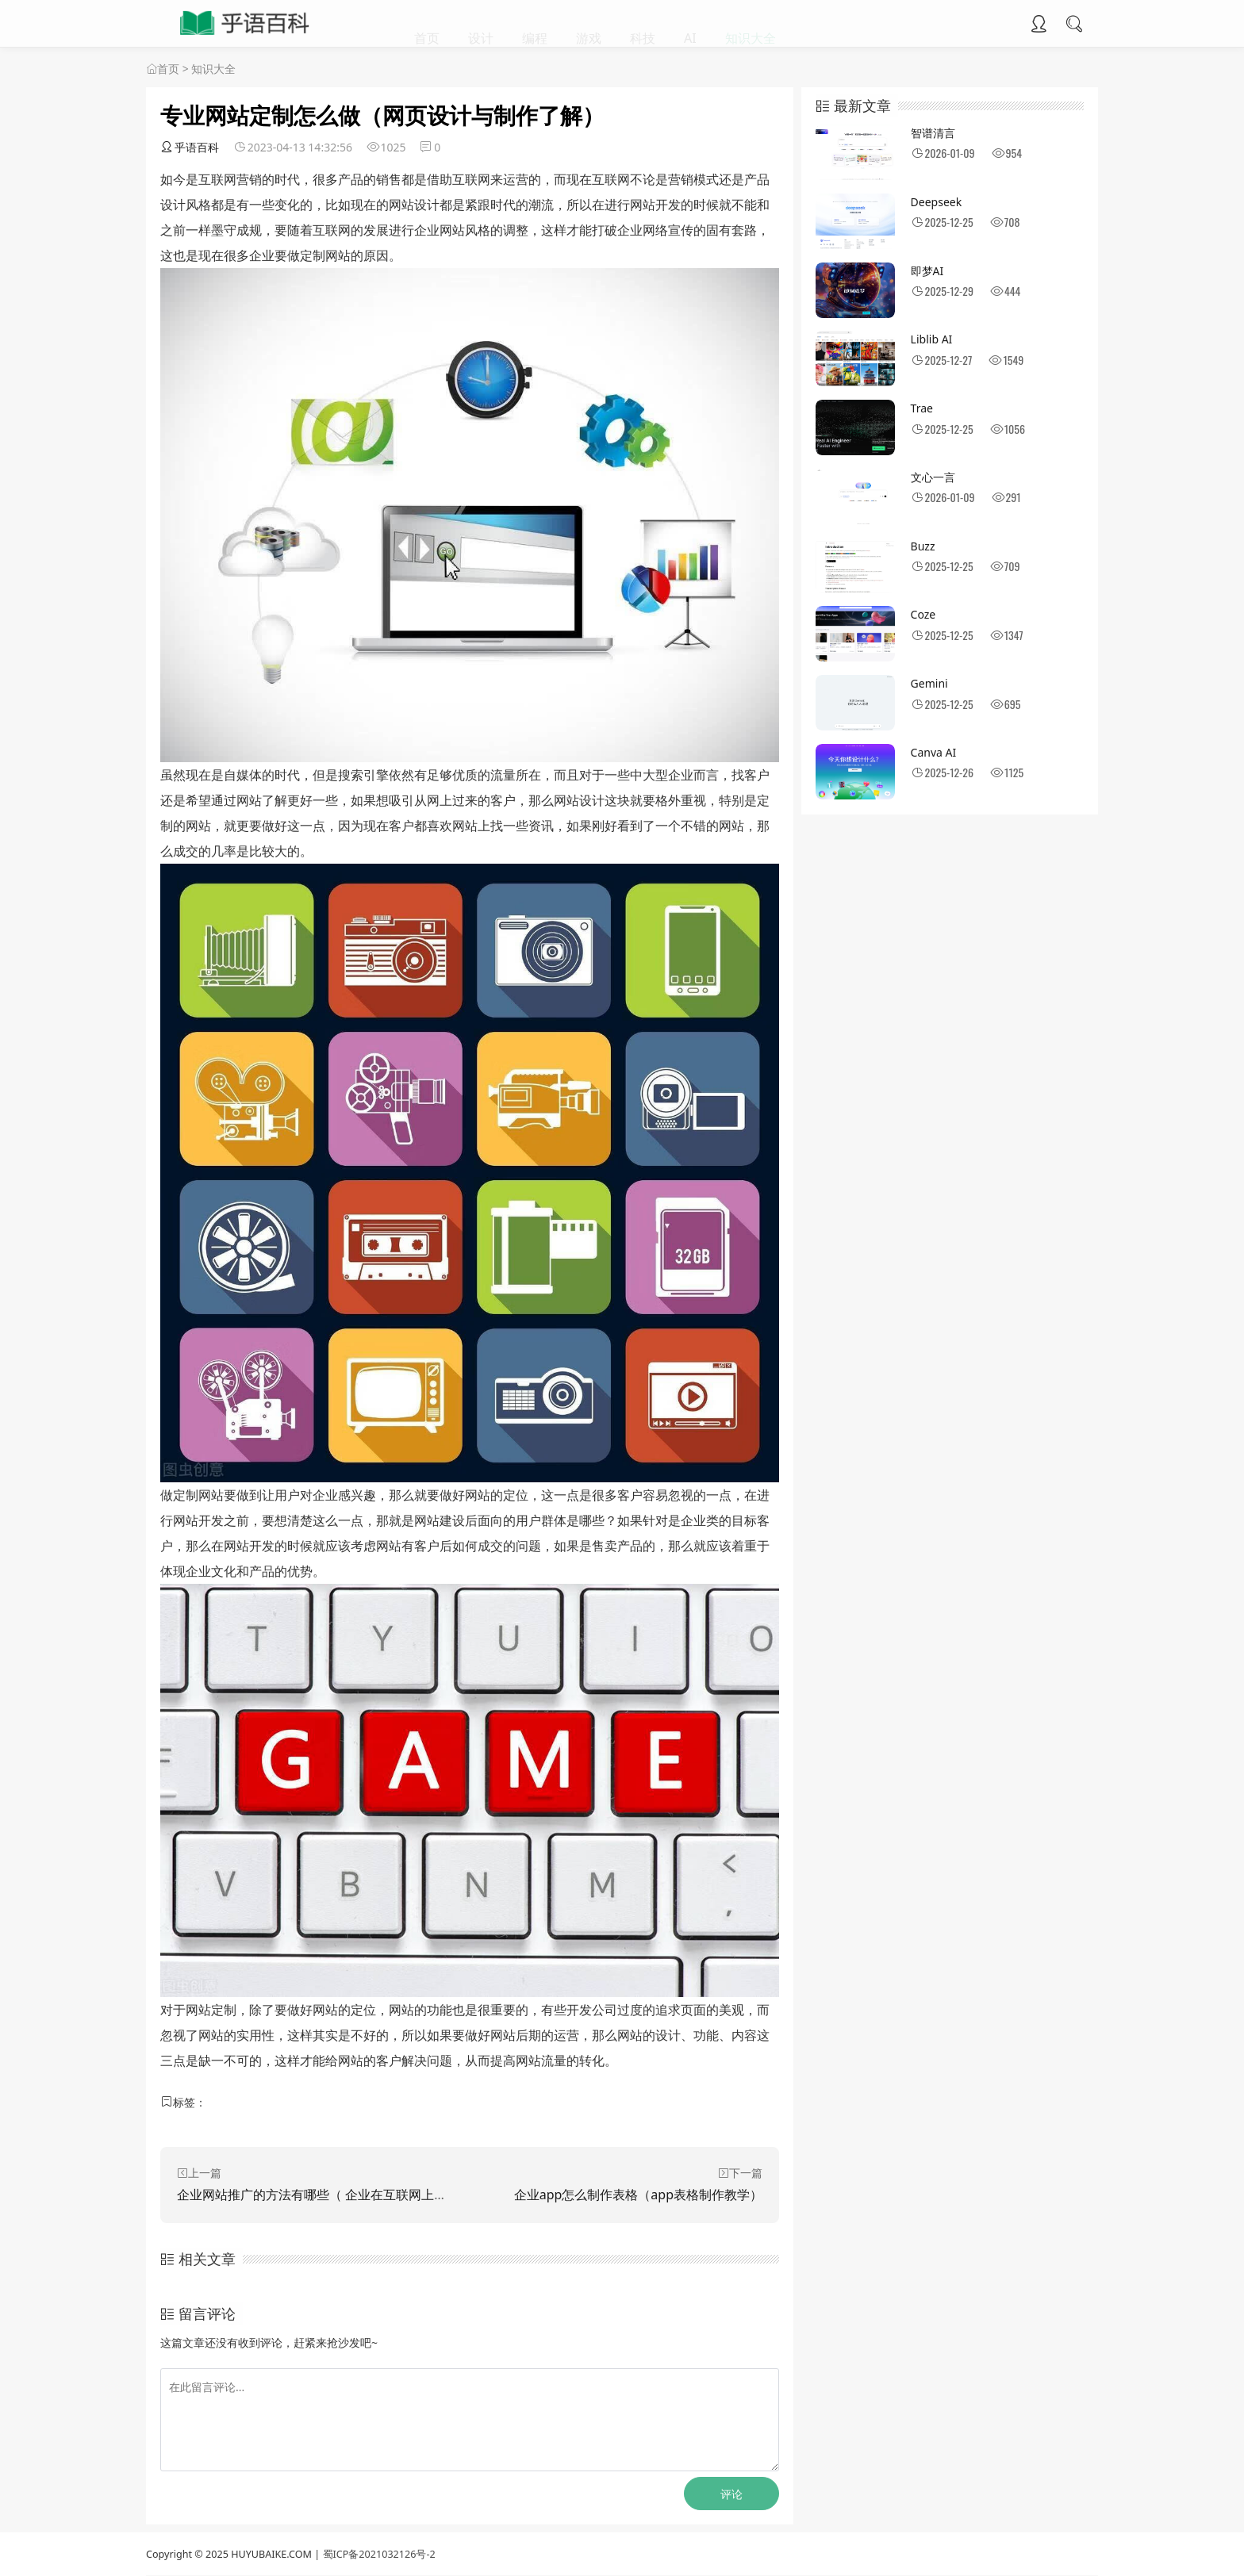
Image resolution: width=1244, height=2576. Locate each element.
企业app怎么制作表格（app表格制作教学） (638, 2194)
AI (690, 24)
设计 (480, 24)
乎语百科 (189, 147)
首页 (427, 24)
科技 (642, 24)
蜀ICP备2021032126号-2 (379, 2554)
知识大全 (750, 24)
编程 (534, 24)
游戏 (588, 24)
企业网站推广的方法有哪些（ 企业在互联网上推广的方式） (343, 2194)
